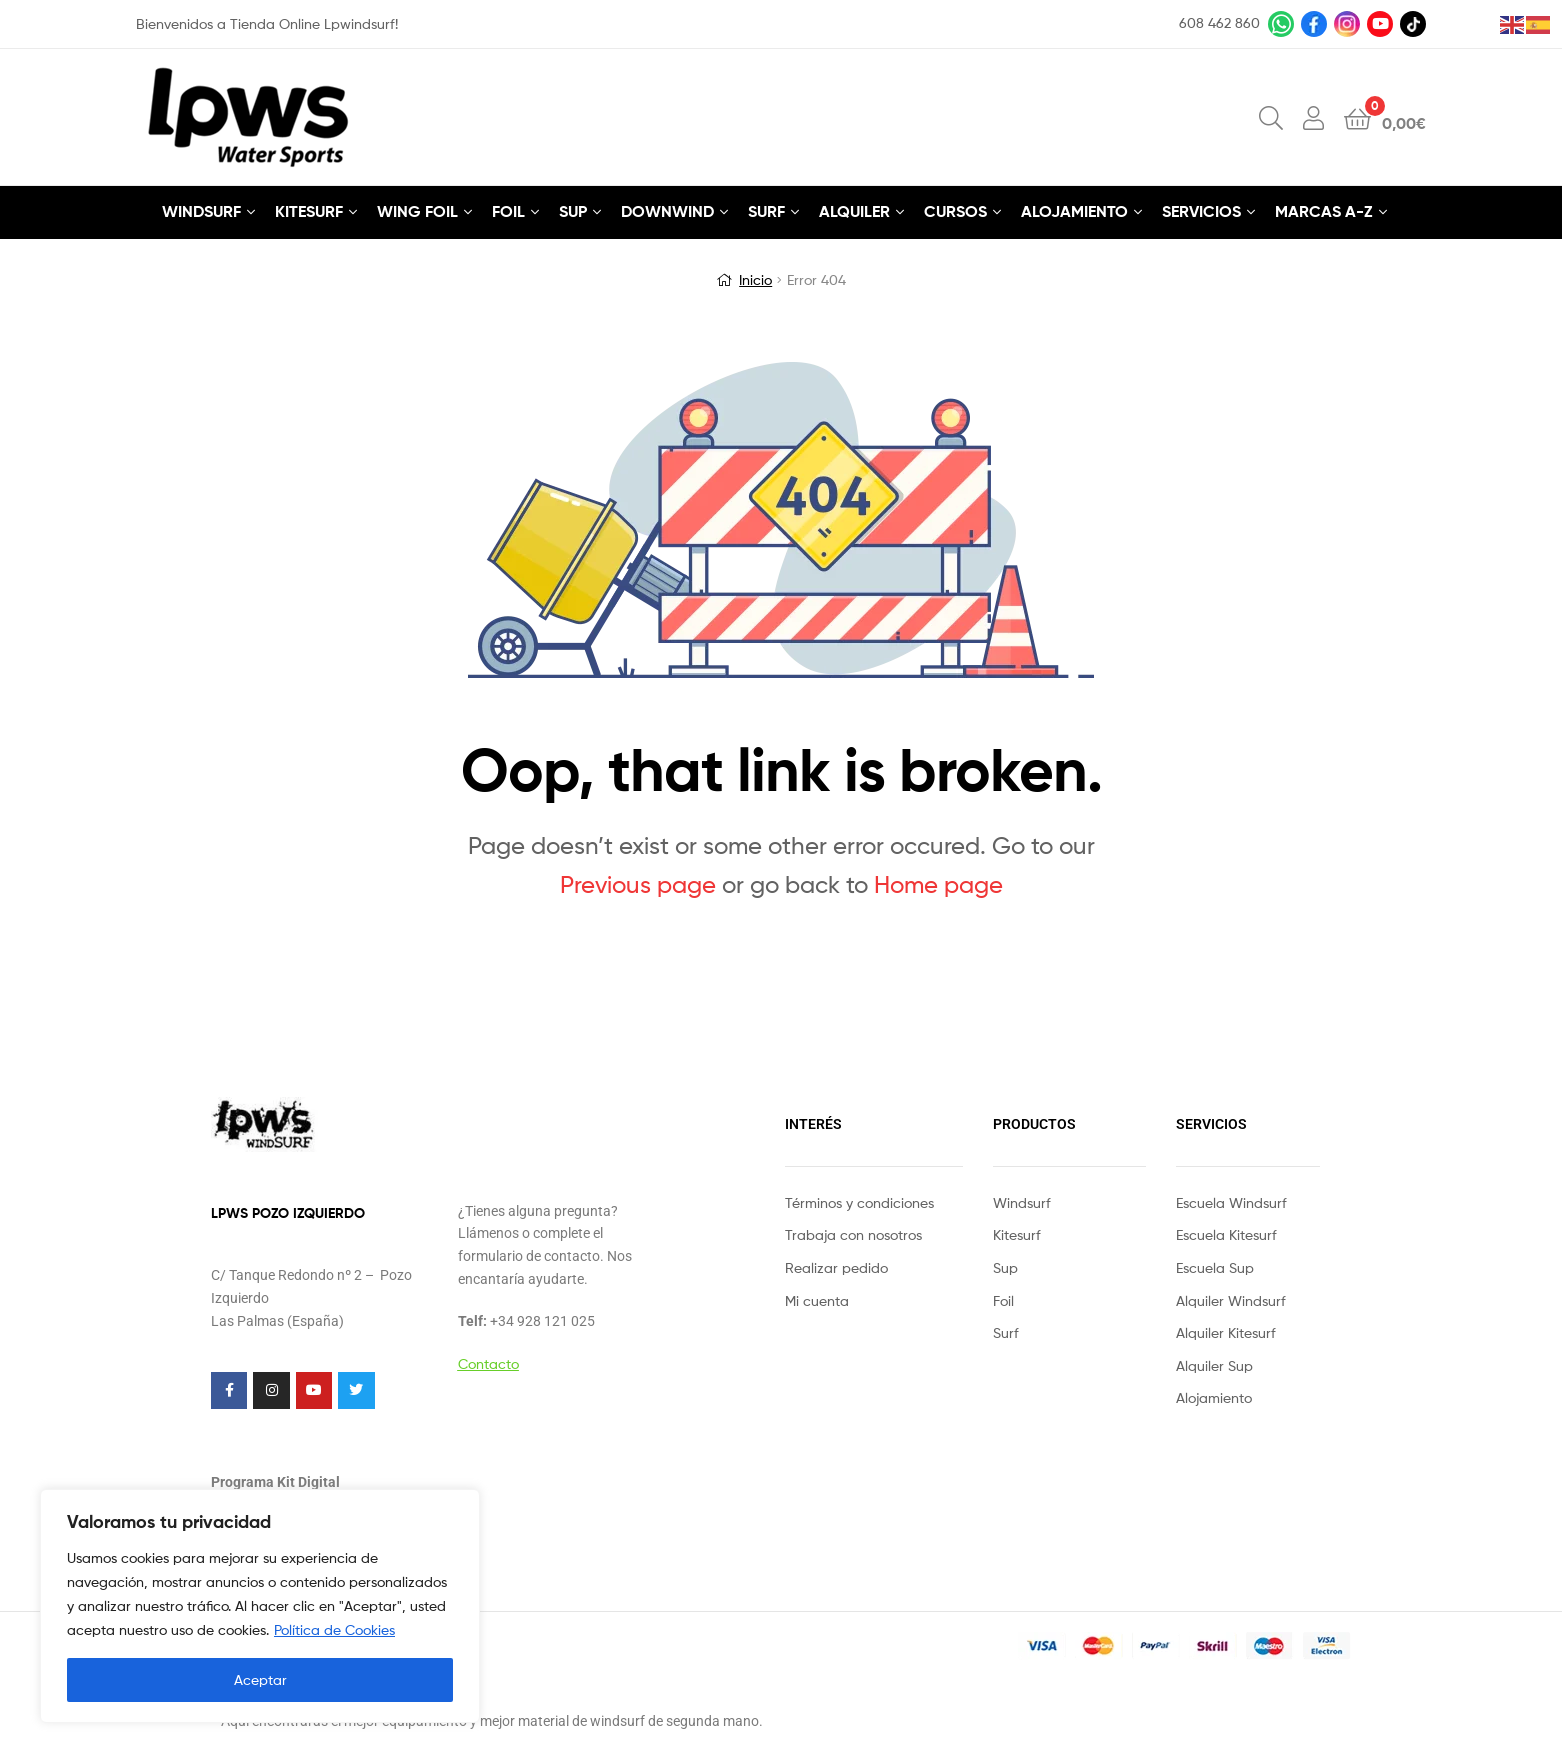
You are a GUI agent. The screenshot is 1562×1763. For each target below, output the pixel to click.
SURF (766, 211)
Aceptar (260, 1679)
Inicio (755, 279)
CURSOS (955, 211)
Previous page (638, 884)
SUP (573, 211)
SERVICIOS (1201, 211)
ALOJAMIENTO (1074, 211)
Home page (938, 884)
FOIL (508, 211)
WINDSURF (201, 211)
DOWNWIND (667, 211)
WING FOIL (417, 211)
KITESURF (309, 211)
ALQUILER (854, 211)
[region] (260, 1606)
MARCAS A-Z (1324, 211)
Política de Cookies (334, 1629)
